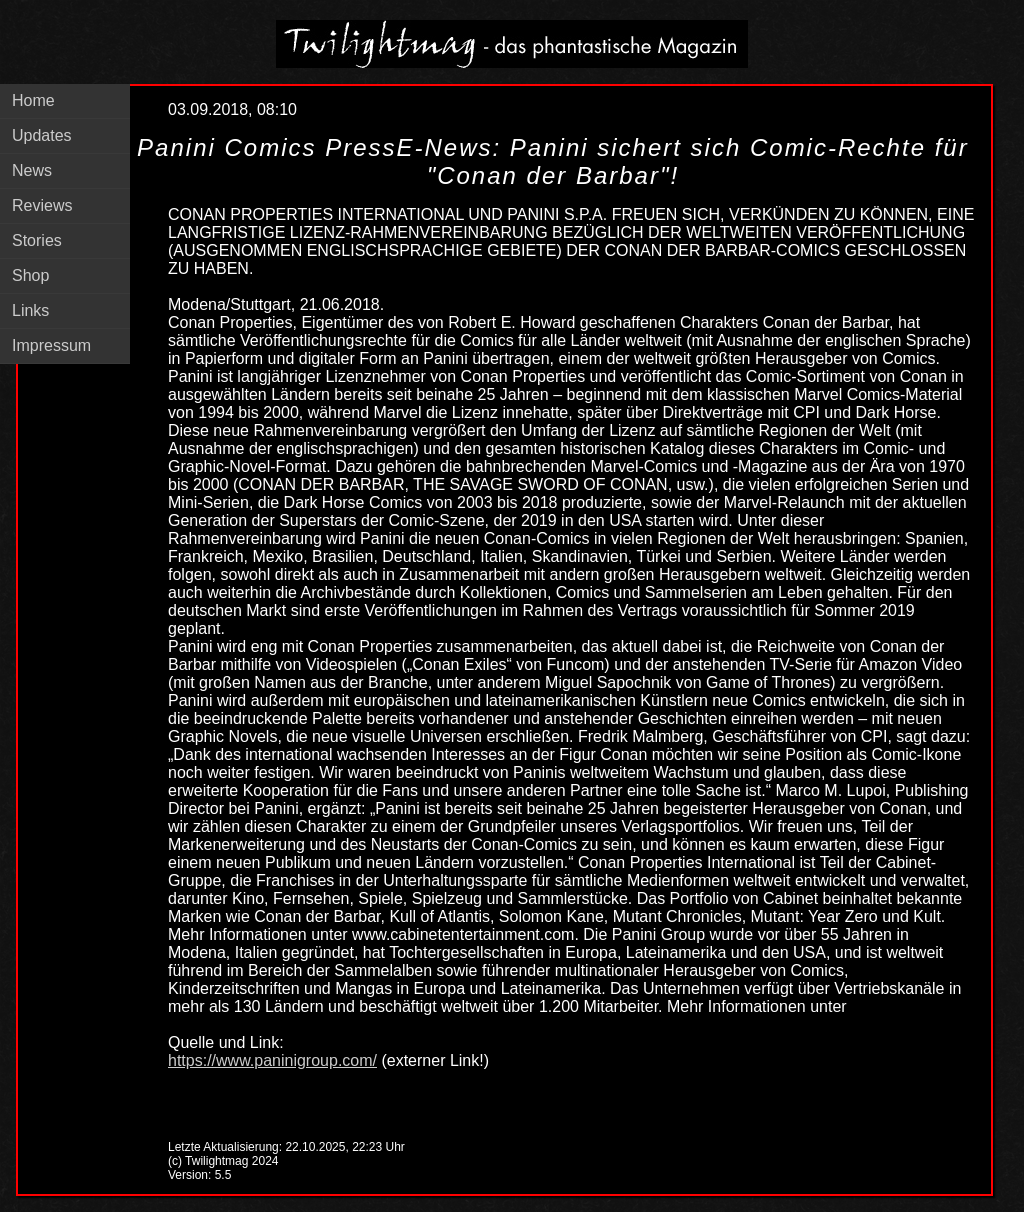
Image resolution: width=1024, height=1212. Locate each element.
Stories (37, 240)
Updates (42, 135)
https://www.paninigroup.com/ (272, 1060)
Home (33, 100)
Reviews (42, 205)
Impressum (51, 345)
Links (30, 310)
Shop (30, 275)
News (32, 170)
